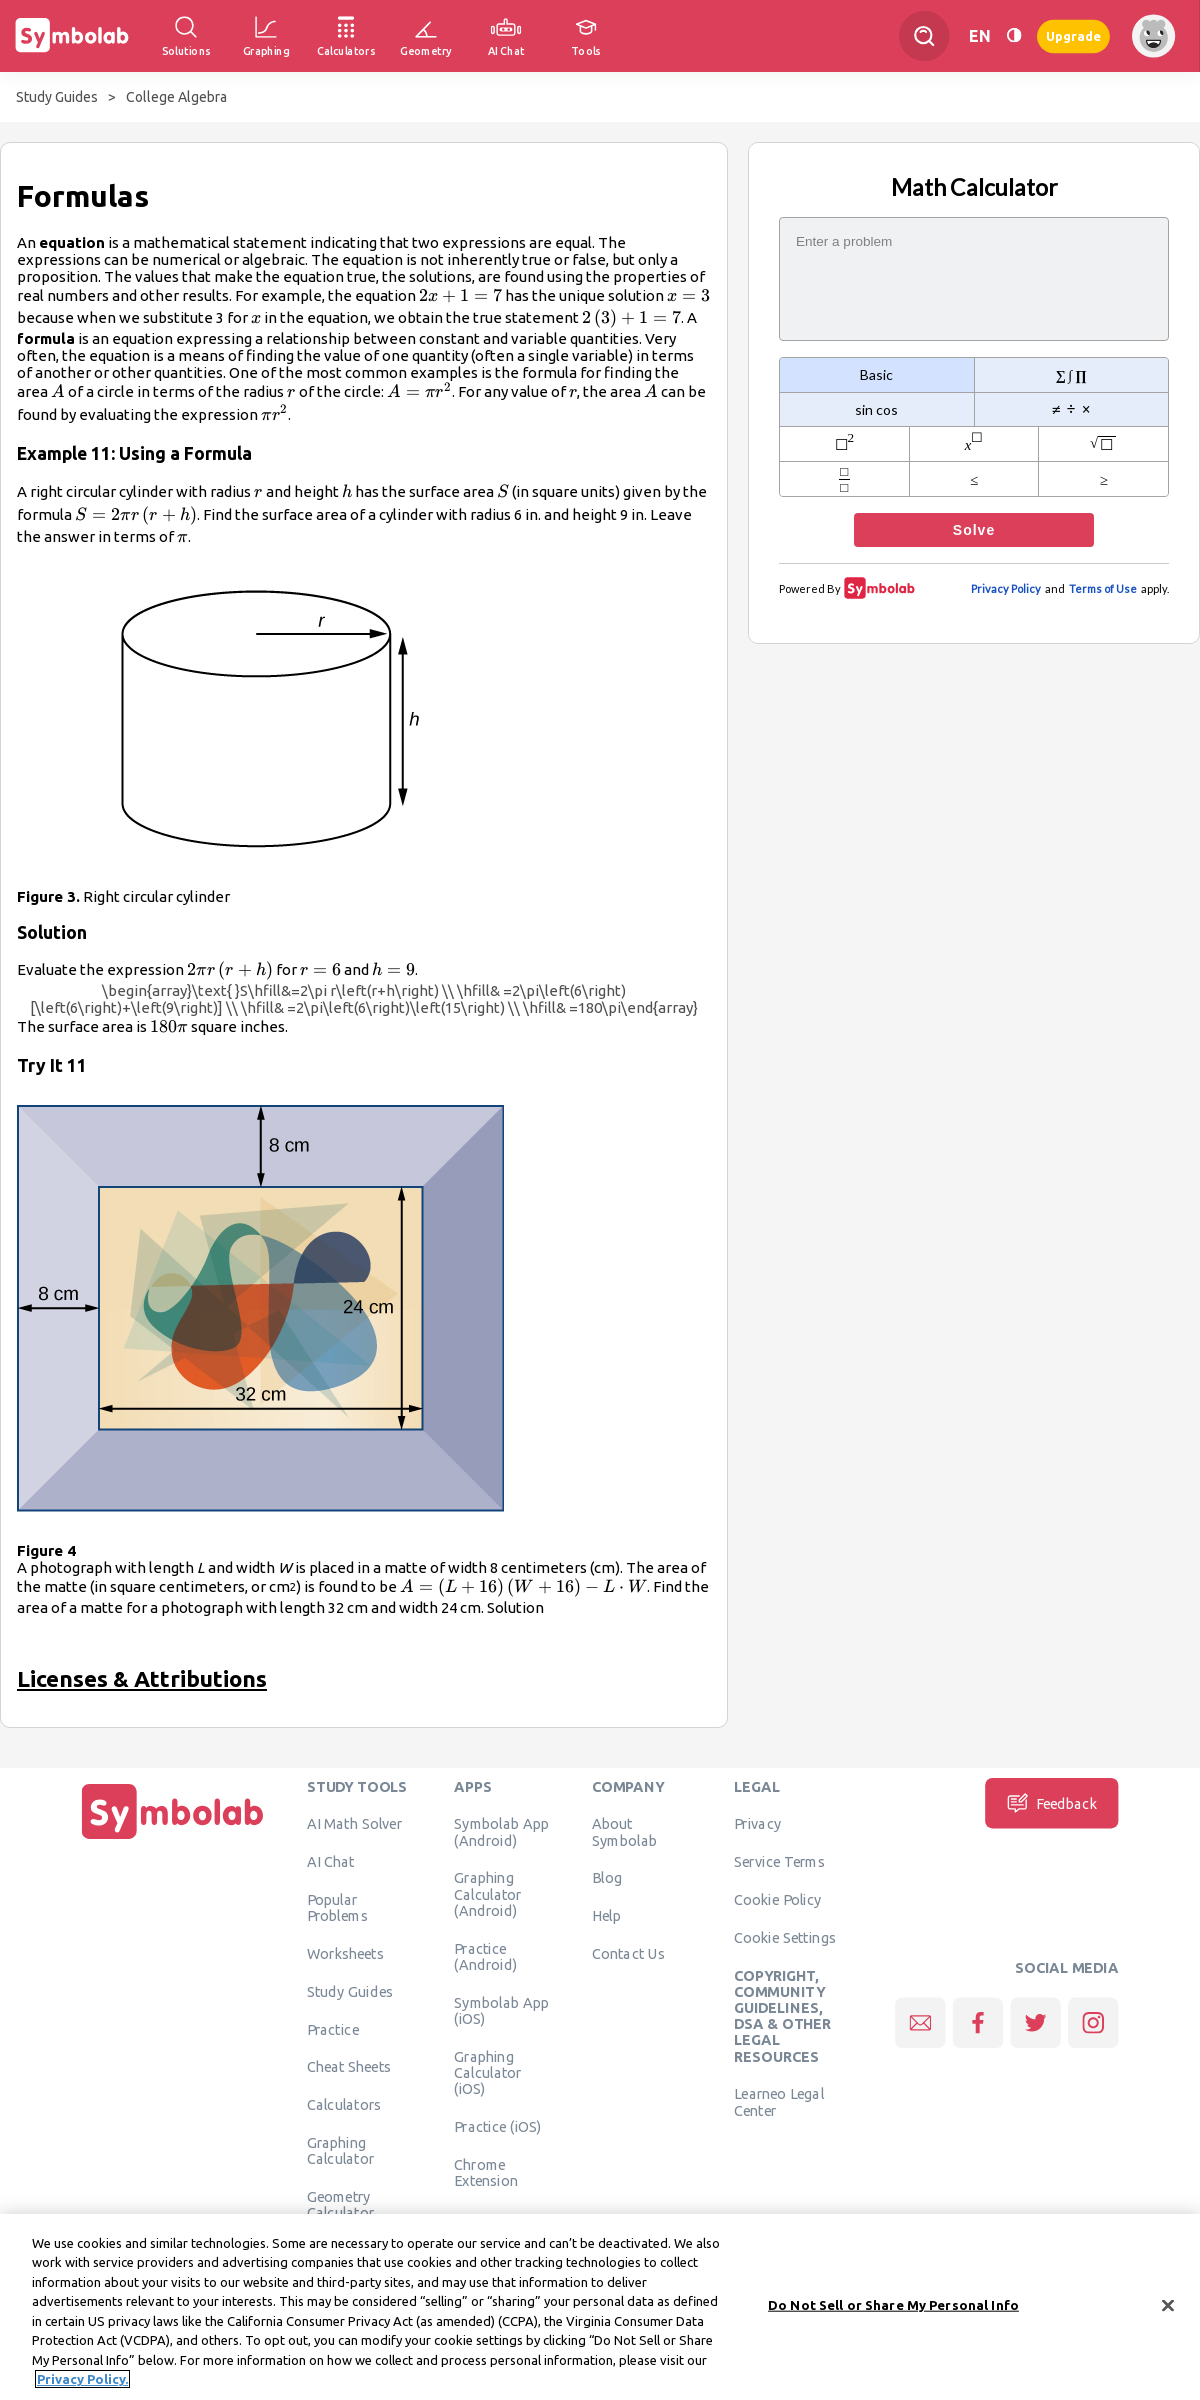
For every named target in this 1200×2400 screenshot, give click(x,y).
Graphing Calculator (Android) (488, 1894)
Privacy (757, 1824)
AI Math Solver (354, 1824)
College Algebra (176, 97)
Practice (333, 2029)
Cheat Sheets (349, 2067)
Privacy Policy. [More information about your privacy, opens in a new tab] (82, 2388)
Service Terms (779, 1862)
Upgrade (1073, 35)
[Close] (1168, 2314)
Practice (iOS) (497, 2126)
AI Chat (331, 1862)
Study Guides (57, 97)
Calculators (344, 2105)
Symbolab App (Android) (501, 1832)
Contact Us (628, 1953)
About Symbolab (624, 1832)
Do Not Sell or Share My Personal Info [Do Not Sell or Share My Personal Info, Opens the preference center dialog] (893, 2313)
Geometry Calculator (341, 2204)
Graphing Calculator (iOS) (488, 2072)
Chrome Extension (486, 2172)
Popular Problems (337, 1907)
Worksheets (345, 1953)
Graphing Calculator (341, 2150)
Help (606, 1916)
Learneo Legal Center (779, 2102)
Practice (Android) (485, 1956)
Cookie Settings (785, 1937)
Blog (607, 1878)
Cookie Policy (777, 1899)
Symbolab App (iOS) (501, 2010)
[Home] (173, 1839)
